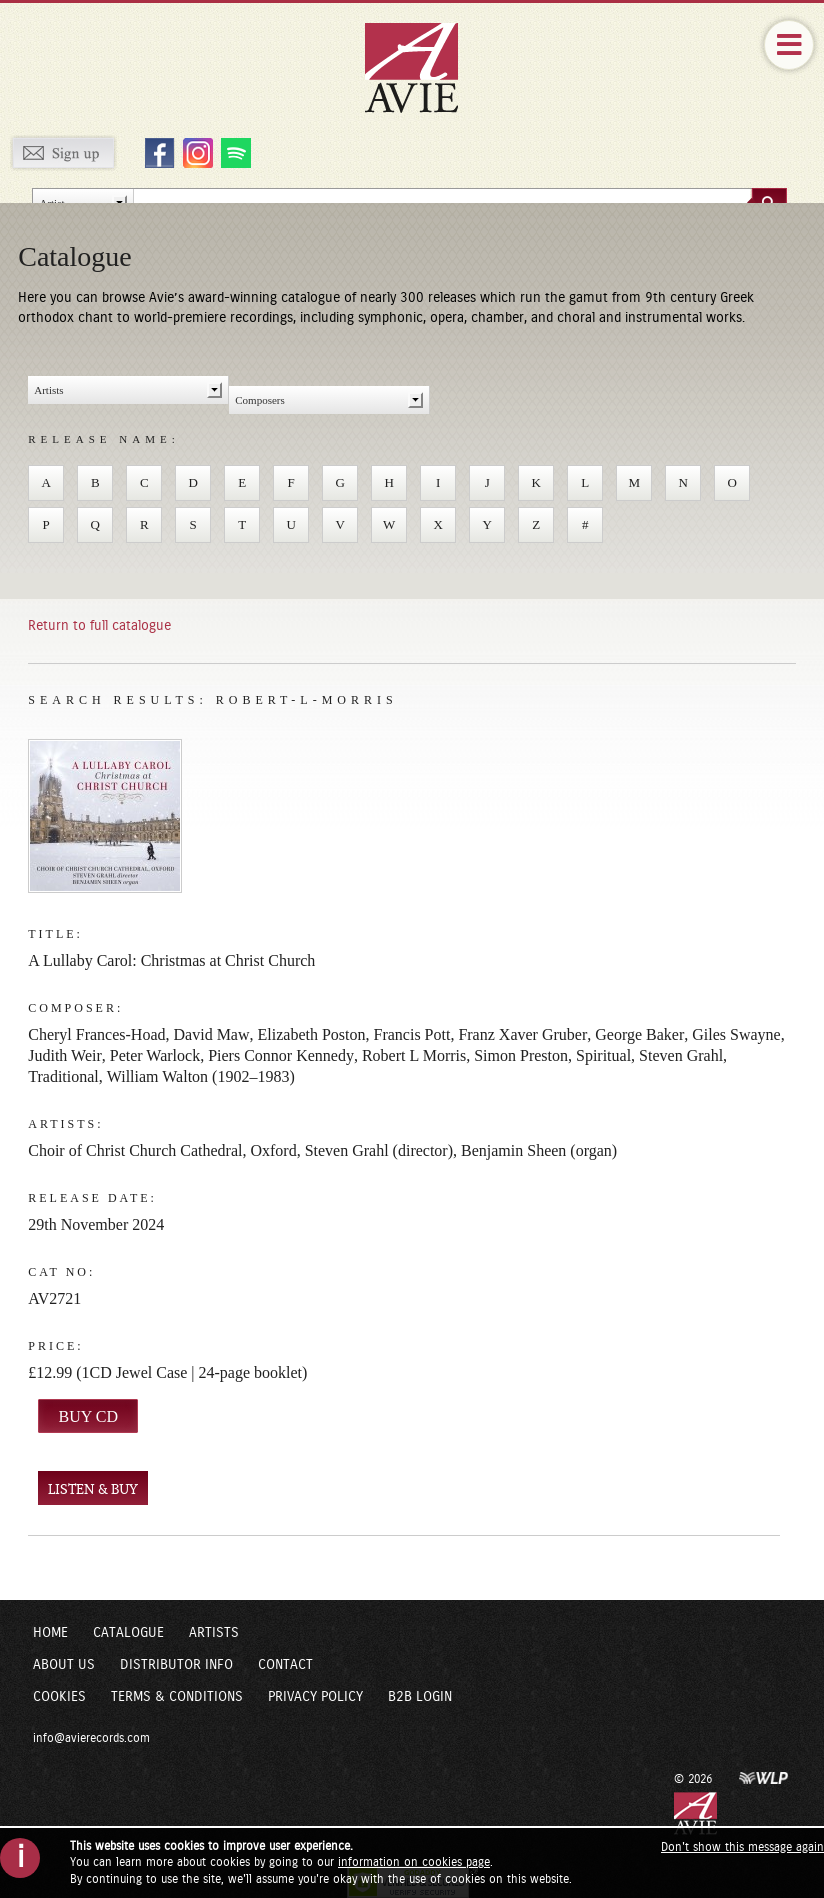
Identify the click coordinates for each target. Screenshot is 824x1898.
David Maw (212, 1034)
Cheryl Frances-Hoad (96, 1034)
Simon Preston (521, 1055)
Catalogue (128, 1633)
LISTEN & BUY (93, 1489)
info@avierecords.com (91, 1738)
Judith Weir (65, 1055)
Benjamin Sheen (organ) (539, 1150)
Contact (285, 1665)
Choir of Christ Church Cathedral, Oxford (162, 1150)
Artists (214, 1633)
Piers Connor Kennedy (281, 1055)
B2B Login (420, 1697)
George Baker (639, 1034)
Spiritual (603, 1055)
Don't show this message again (742, 1847)
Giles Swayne (736, 1034)
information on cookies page (414, 1862)
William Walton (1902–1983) (201, 1076)
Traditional (63, 1076)
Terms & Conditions (177, 1697)
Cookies (59, 1697)
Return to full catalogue (99, 626)
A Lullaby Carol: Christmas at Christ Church (171, 960)
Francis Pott (412, 1034)
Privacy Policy (315, 1697)
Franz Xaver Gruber (522, 1034)
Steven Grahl (681, 1055)
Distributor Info (176, 1665)
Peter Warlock (155, 1055)
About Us (64, 1665)
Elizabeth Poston (312, 1034)
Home (50, 1633)
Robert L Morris (414, 1055)
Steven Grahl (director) (379, 1150)
